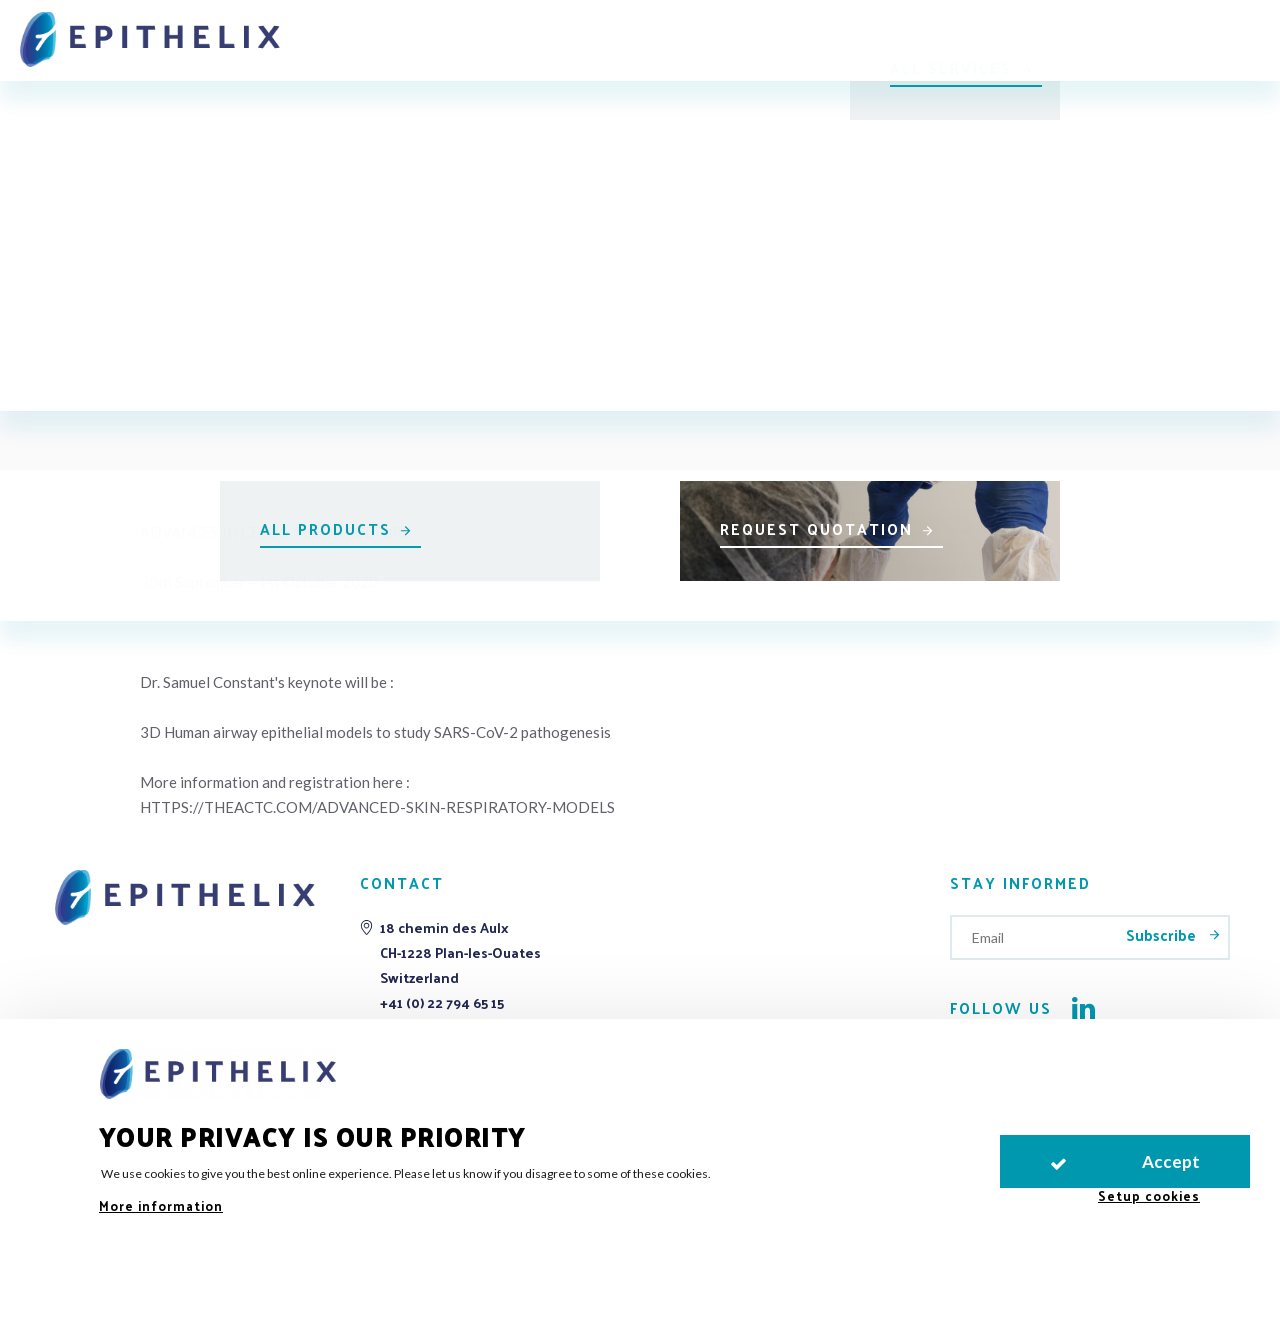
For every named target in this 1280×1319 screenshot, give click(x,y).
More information (161, 1205)
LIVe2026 (1066, 32)
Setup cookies (1149, 1195)
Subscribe (1163, 934)
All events (650, 173)
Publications (829, 32)
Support (706, 32)
